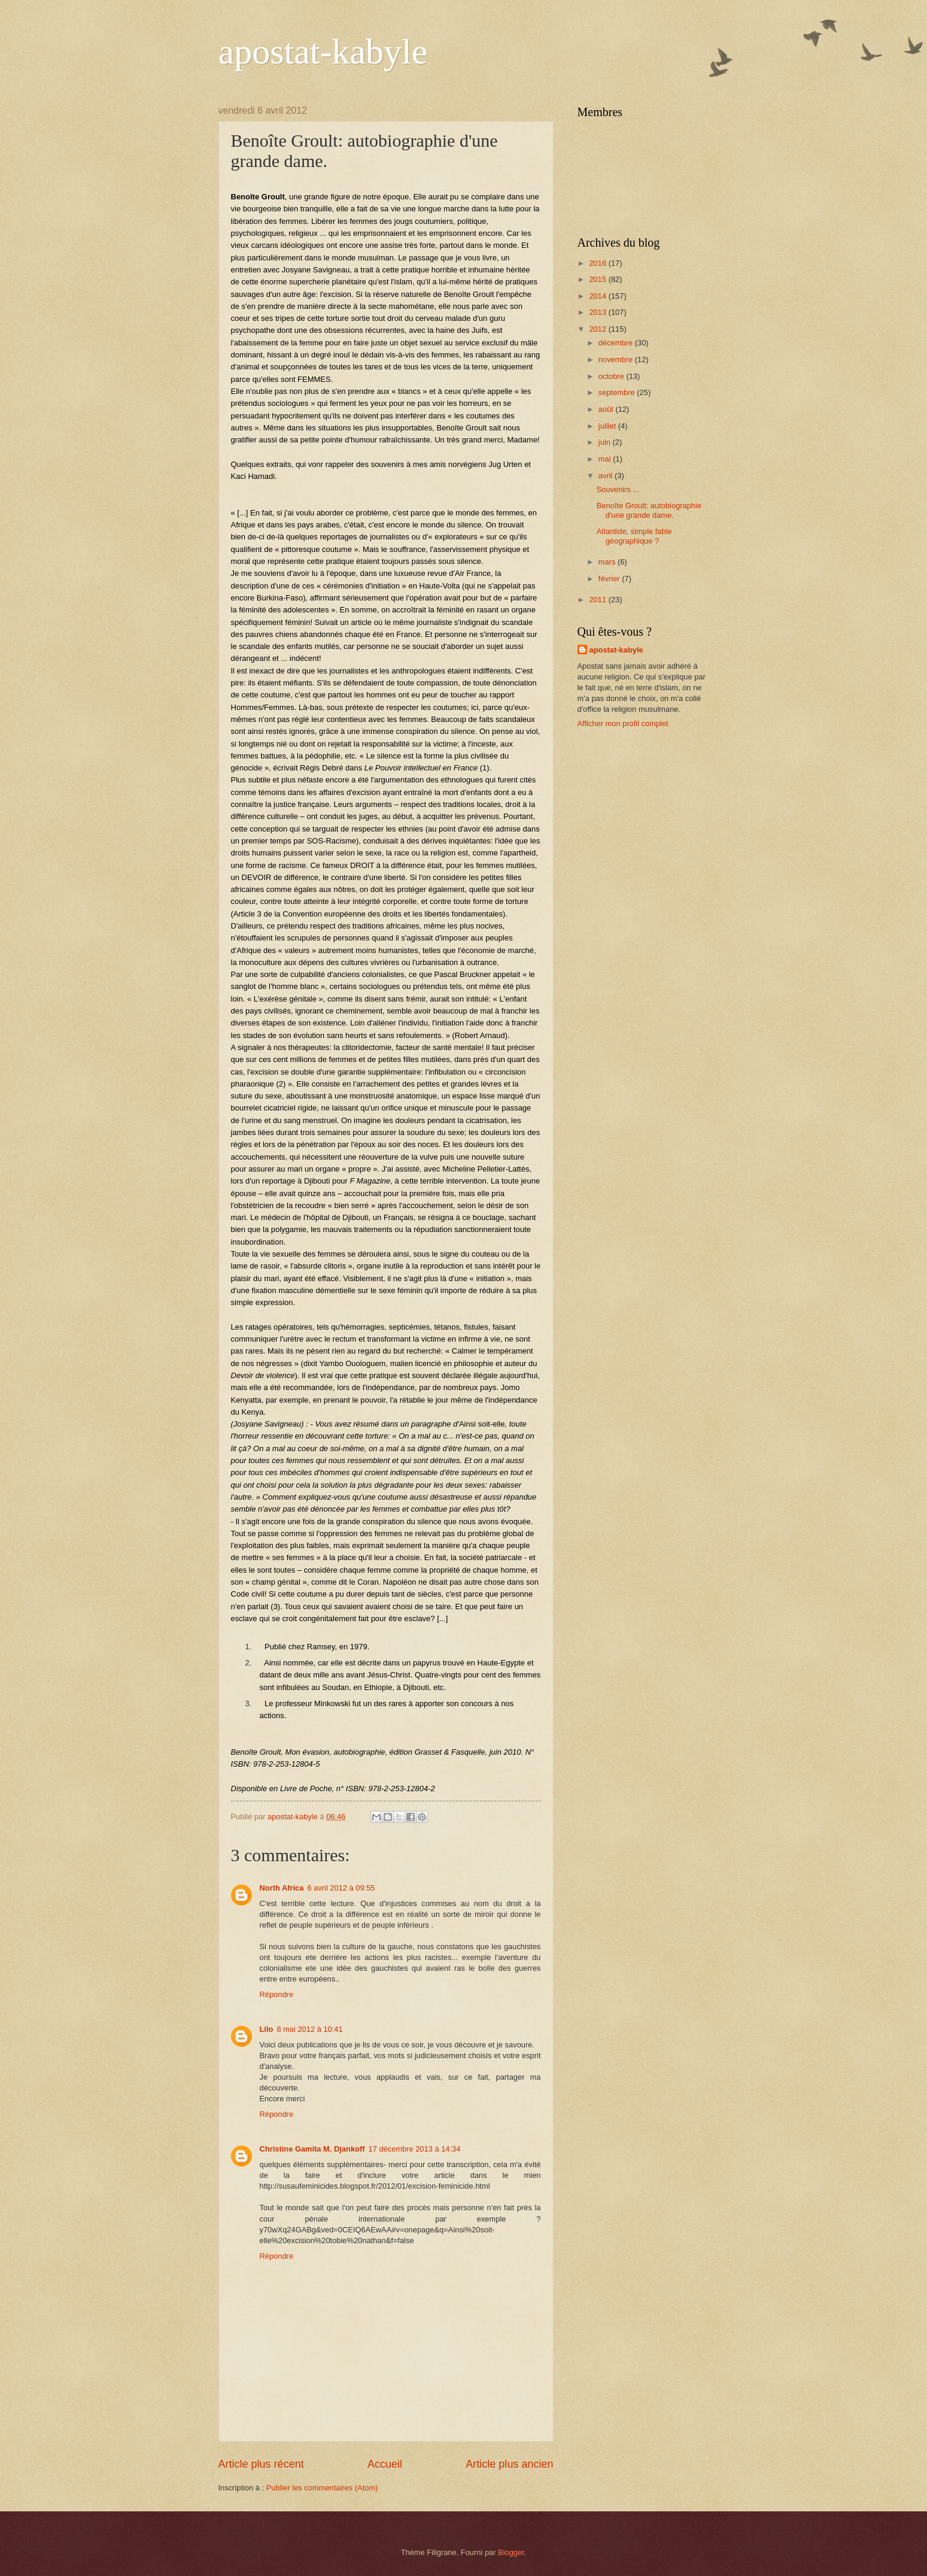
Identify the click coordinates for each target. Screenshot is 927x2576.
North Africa (282, 1887)
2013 (598, 312)
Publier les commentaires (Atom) (322, 2487)
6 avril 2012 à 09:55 (341, 1887)
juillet (608, 425)
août (607, 409)
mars (608, 561)
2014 (598, 296)
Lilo (266, 2029)
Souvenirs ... (618, 489)
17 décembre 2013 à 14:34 (414, 2148)
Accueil (384, 2464)
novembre (616, 359)
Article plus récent (261, 2464)
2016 (598, 263)
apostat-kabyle (323, 51)
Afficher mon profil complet (623, 723)
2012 (598, 328)
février (610, 578)
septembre (617, 392)
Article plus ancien (509, 2464)
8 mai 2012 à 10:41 (309, 2029)
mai (605, 458)
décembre (616, 342)
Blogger (511, 2552)
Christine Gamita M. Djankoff (312, 2148)
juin (605, 442)
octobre (612, 376)
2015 (598, 279)
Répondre (277, 1994)
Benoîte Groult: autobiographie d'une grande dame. (649, 510)
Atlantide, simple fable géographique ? (634, 536)
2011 (598, 599)
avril (606, 475)
